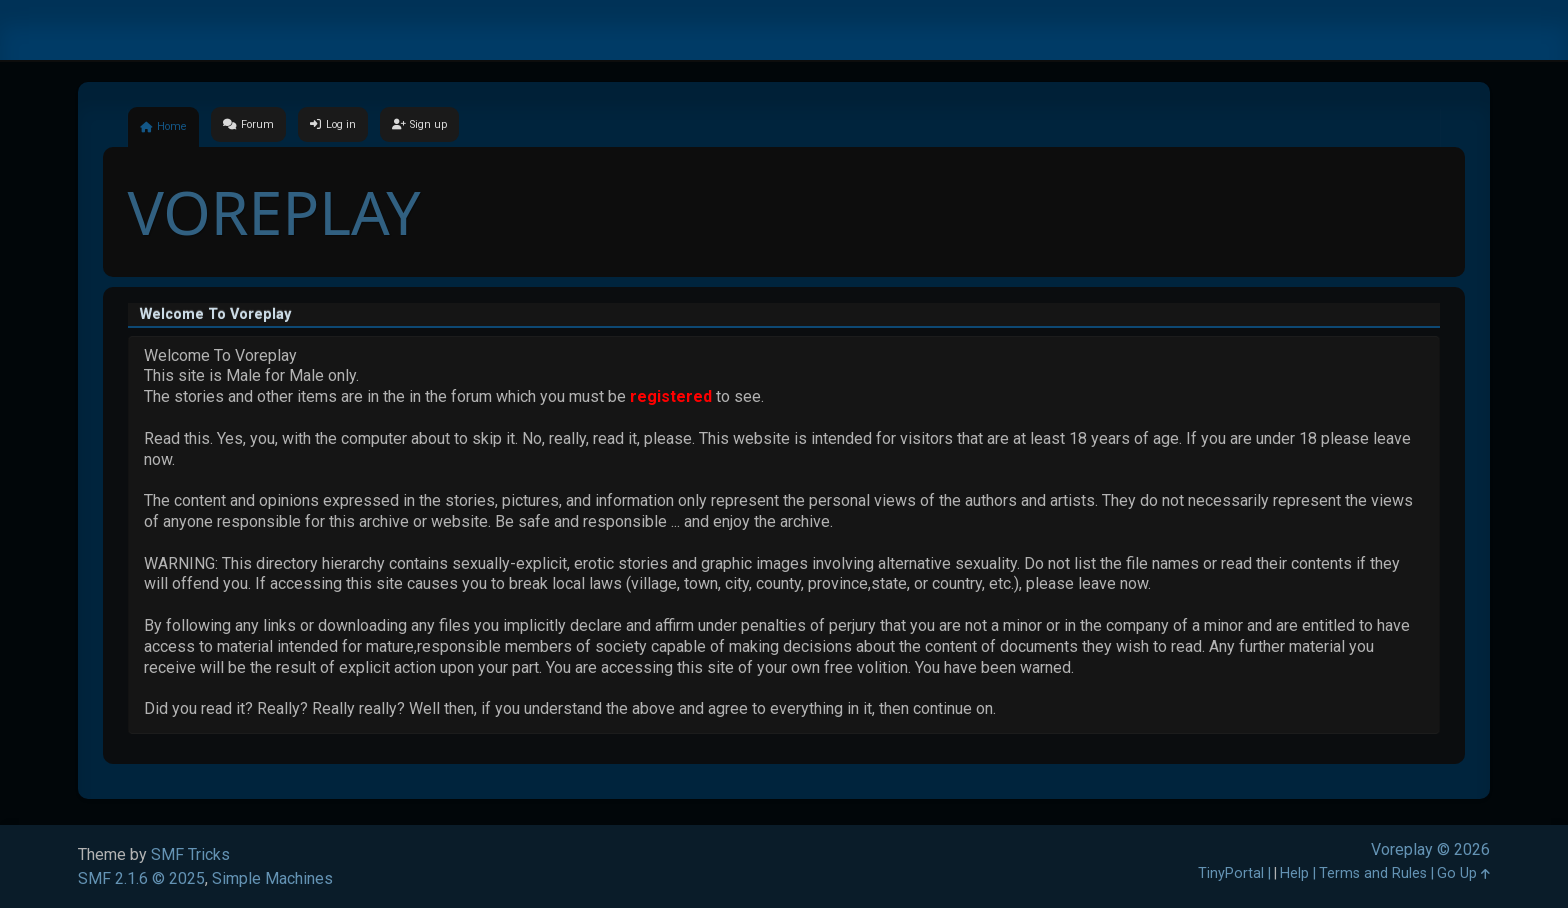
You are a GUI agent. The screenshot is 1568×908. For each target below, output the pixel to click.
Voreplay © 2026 (1430, 849)
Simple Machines (272, 878)
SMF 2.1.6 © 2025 (141, 878)
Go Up (1463, 873)
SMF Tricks (190, 854)
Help (1294, 873)
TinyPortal (1231, 873)
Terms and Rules (1373, 873)
